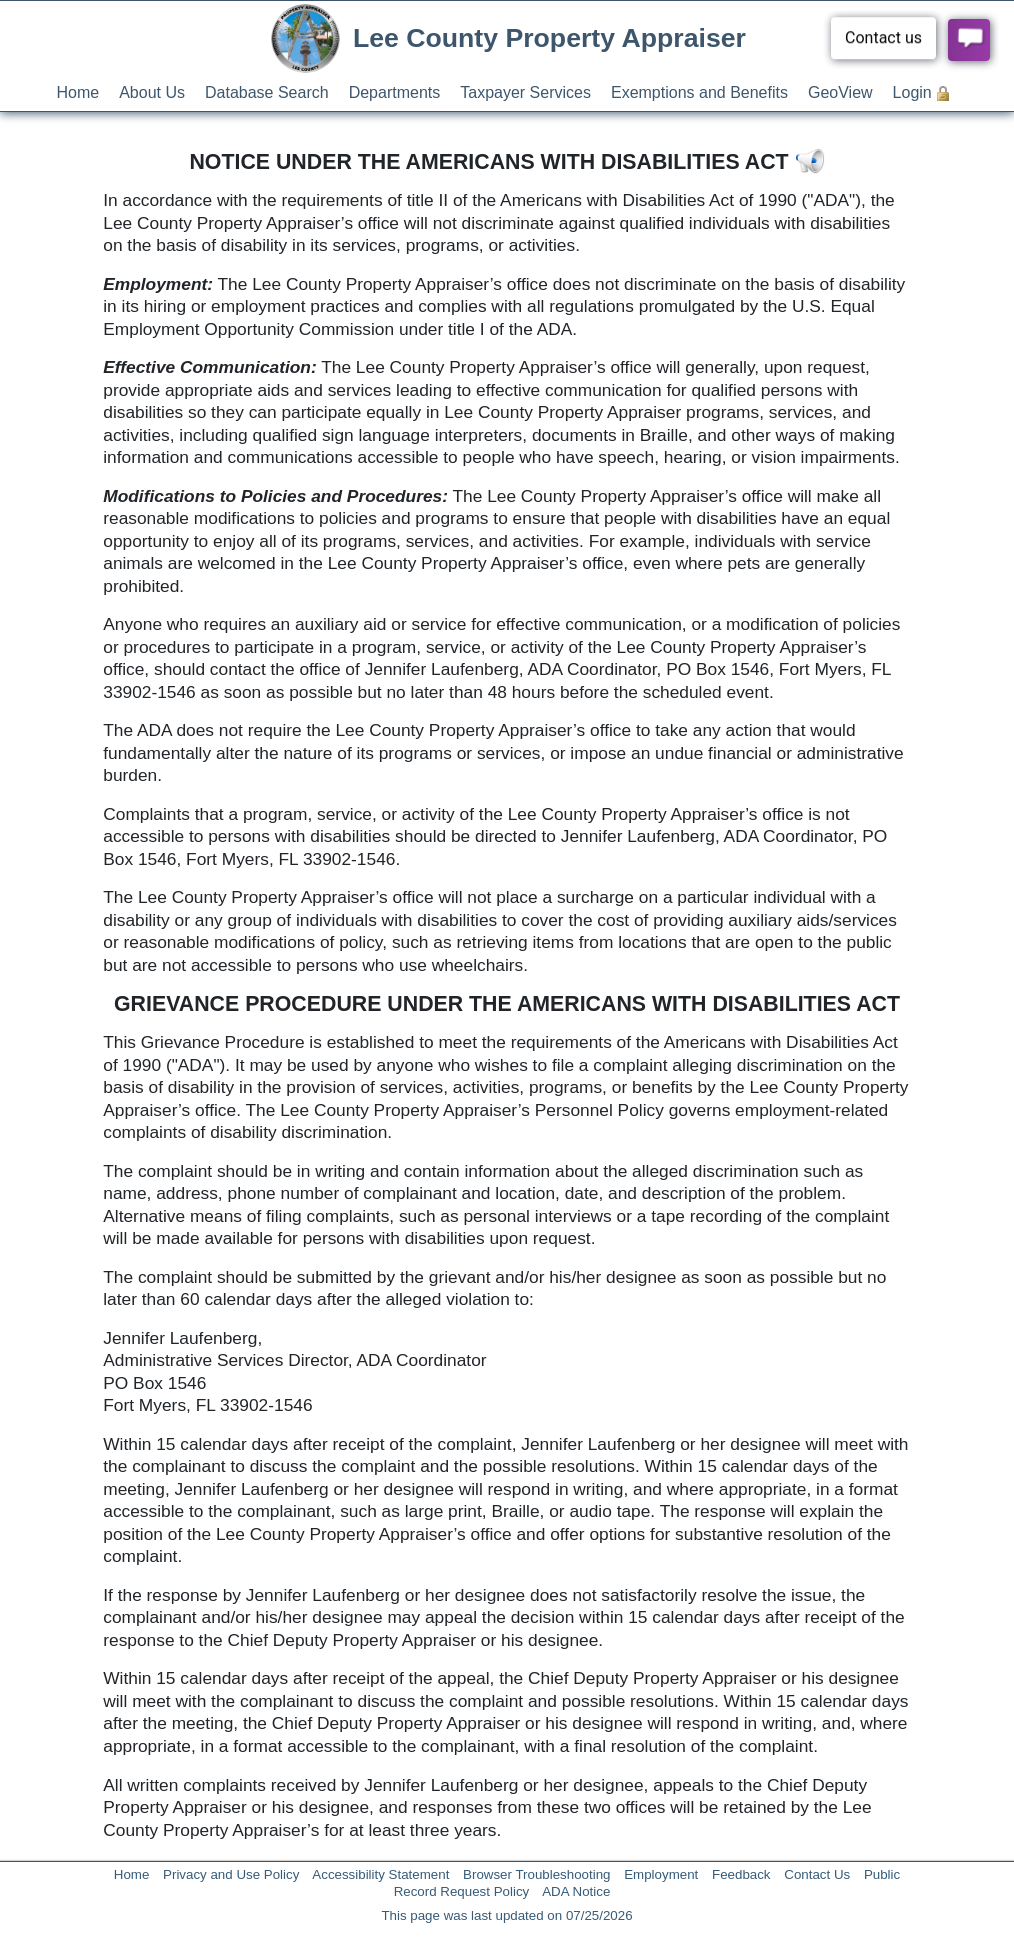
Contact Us (817, 1874)
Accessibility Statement (380, 1874)
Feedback (741, 1874)
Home (78, 92)
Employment (661, 1874)
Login (912, 92)
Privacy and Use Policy (231, 1874)
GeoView (840, 92)
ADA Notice (576, 1891)
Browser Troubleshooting (536, 1874)
